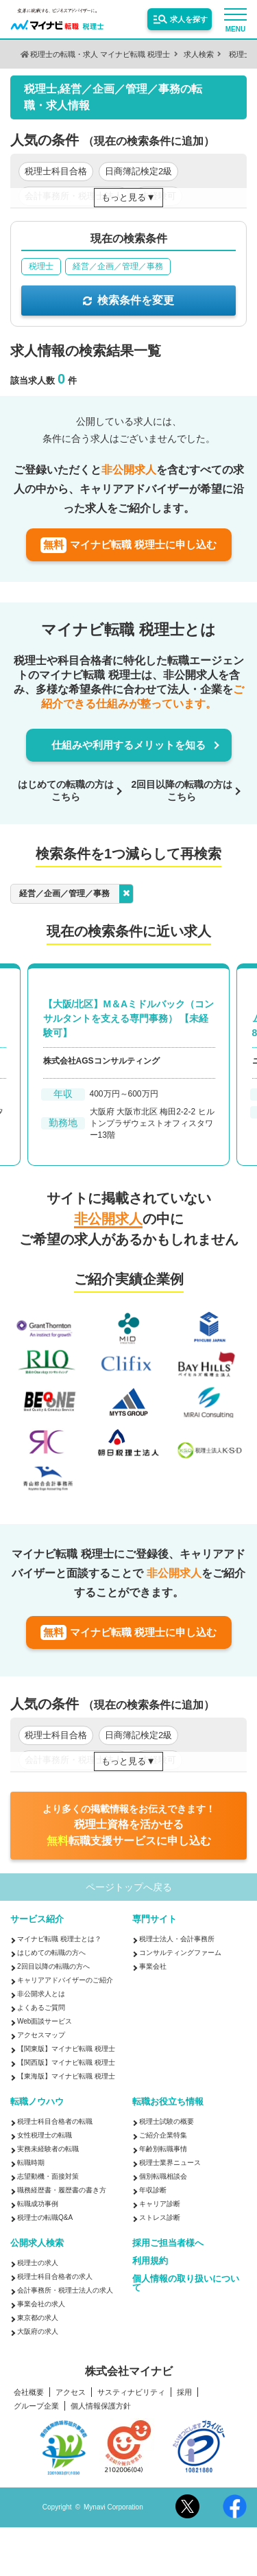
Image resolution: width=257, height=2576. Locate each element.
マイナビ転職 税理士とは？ (59, 1939)
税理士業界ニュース (170, 2162)
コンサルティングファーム (180, 1952)
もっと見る (123, 197)
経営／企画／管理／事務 (76, 894)
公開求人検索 (37, 2242)
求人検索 (199, 54)
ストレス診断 (159, 2217)
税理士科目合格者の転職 (55, 2121)
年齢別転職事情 (163, 2149)
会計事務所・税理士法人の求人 (65, 2290)
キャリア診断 (159, 2204)
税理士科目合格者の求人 (55, 2276)
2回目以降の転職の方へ (53, 1966)
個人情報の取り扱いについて (185, 2283)
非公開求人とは (41, 1994)
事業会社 (153, 1966)
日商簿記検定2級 (138, 171)
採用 (184, 2392)
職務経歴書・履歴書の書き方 (61, 2190)
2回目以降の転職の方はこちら (182, 790)
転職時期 (31, 2162)
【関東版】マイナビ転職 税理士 (66, 2048)
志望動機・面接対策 (48, 2176)
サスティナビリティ (131, 2392)
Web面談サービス (44, 2021)
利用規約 (150, 2260)
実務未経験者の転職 (48, 2149)
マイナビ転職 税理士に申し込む (128, 545)
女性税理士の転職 (44, 2135)
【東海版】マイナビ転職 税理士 (66, 2076)
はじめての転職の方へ (51, 1952)
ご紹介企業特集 (163, 2135)
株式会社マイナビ (129, 2371)
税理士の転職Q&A (45, 2217)
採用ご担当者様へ (168, 2242)
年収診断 (153, 2190)
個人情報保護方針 (101, 2406)
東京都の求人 (37, 2317)
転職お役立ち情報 (168, 2101)
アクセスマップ (41, 2035)
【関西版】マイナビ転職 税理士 (66, 2062)
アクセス (71, 2392)
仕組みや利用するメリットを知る (128, 745)
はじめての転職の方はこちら (66, 790)
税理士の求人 (37, 2263)
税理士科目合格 (56, 171)
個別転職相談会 (163, 2176)
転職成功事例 (37, 2204)
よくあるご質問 (41, 2007)
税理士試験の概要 (166, 2121)
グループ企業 (36, 2406)
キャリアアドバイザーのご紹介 (65, 1980)
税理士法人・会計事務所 (177, 1939)
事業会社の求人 (41, 2304)
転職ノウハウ (37, 2101)
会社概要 (29, 2392)
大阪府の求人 (37, 2331)
